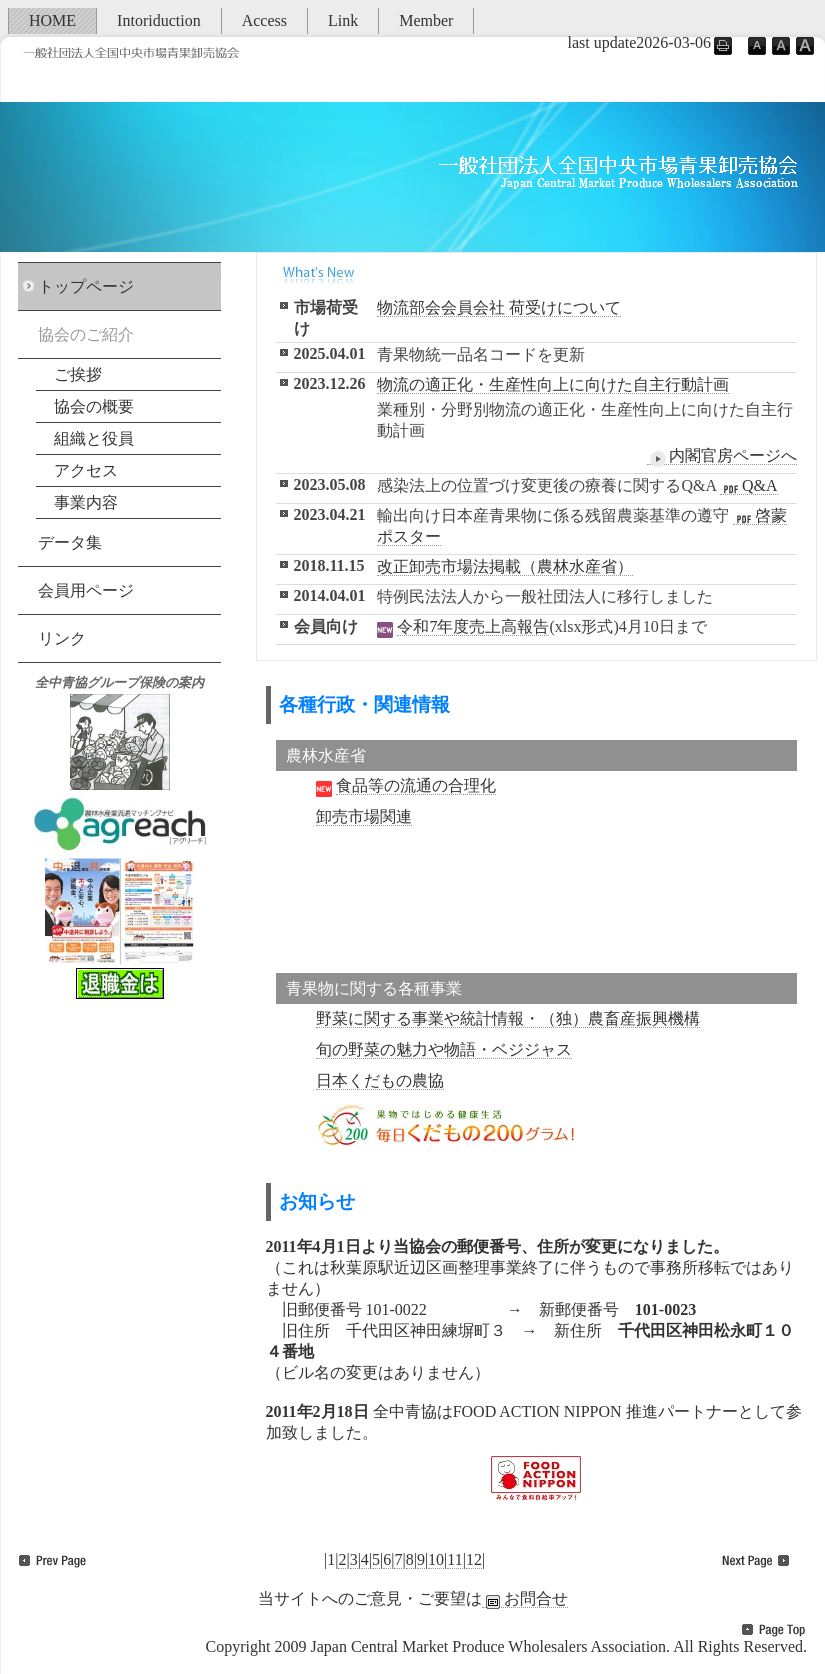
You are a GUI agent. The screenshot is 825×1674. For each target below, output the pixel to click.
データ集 (70, 542)
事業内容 (86, 502)
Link (343, 20)
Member (426, 20)
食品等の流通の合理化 (416, 785)
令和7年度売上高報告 (473, 626)
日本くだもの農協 (380, 1080)
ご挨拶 (78, 374)
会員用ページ (86, 590)
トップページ (86, 286)
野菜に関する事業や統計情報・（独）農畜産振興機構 (508, 1018)
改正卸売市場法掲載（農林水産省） (505, 566)
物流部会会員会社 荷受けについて (499, 307)
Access (264, 20)
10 (436, 1559)
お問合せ (525, 1599)
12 (474, 1559)
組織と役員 (94, 438)
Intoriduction (159, 20)
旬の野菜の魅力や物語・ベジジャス (444, 1049)
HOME (52, 20)
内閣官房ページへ (722, 456)
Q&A (749, 486)
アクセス (86, 470)
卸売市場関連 (364, 816)
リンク (62, 638)
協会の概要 (94, 406)
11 (454, 1559)
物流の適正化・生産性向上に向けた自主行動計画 (553, 384)
